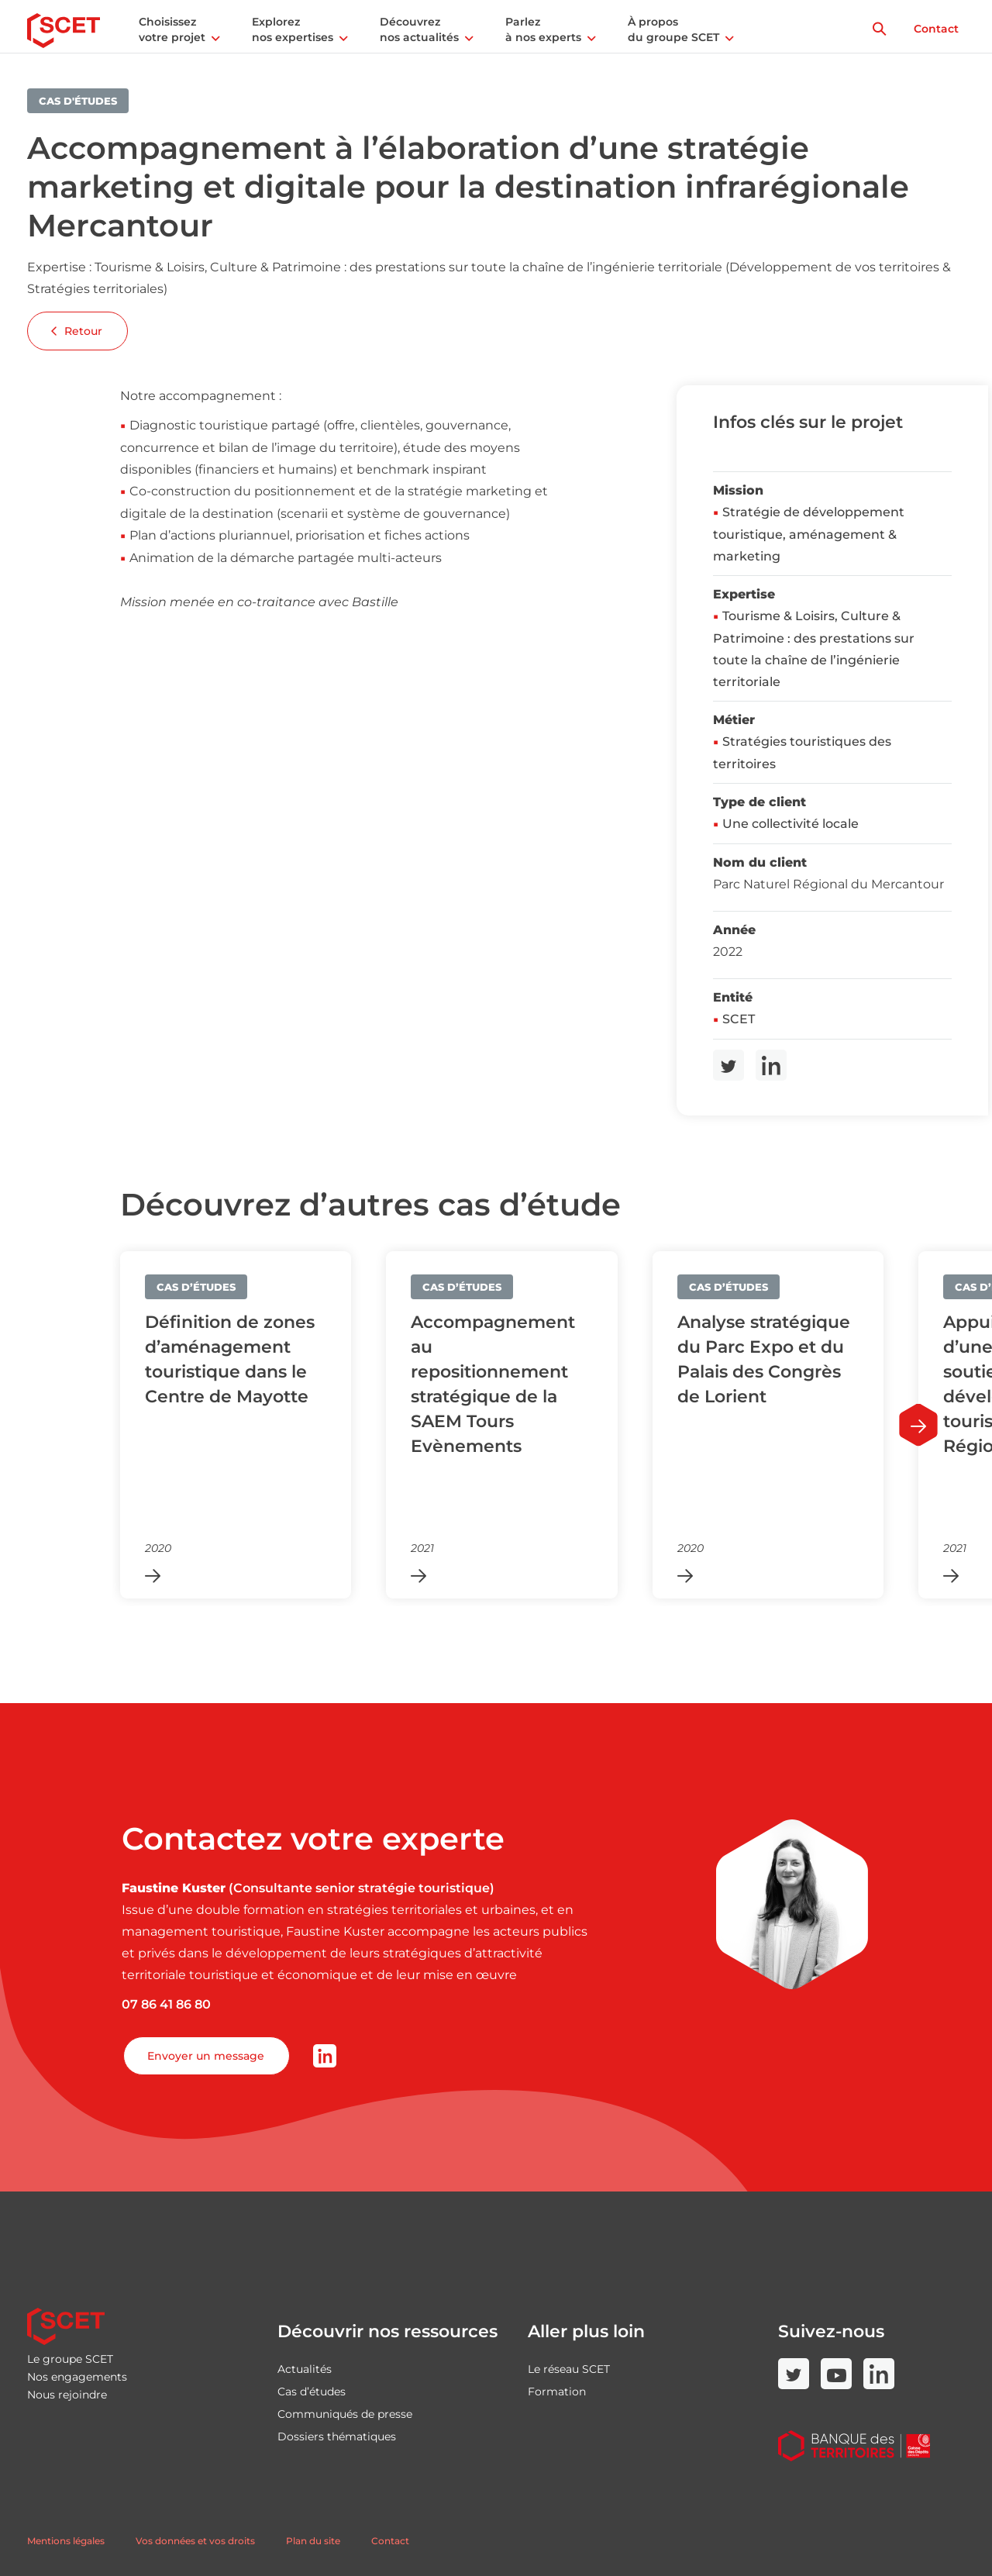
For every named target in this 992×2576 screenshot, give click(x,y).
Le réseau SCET (569, 2369)
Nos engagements (77, 2377)
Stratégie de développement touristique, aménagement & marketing (808, 534)
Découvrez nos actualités (419, 29)
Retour (76, 331)
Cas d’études (311, 2391)
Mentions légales (66, 2541)
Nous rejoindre (67, 2395)
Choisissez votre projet (172, 29)
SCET (738, 1019)
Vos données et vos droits (195, 2541)
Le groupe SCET (70, 2359)
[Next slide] (918, 1425)
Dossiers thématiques (336, 2436)
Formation (557, 2391)
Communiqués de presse (344, 2414)
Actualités (304, 2369)
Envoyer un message (205, 2056)
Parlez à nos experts (543, 29)
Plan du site (313, 2541)
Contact (936, 29)
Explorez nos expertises (292, 29)
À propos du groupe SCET (673, 29)
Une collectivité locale (790, 823)
